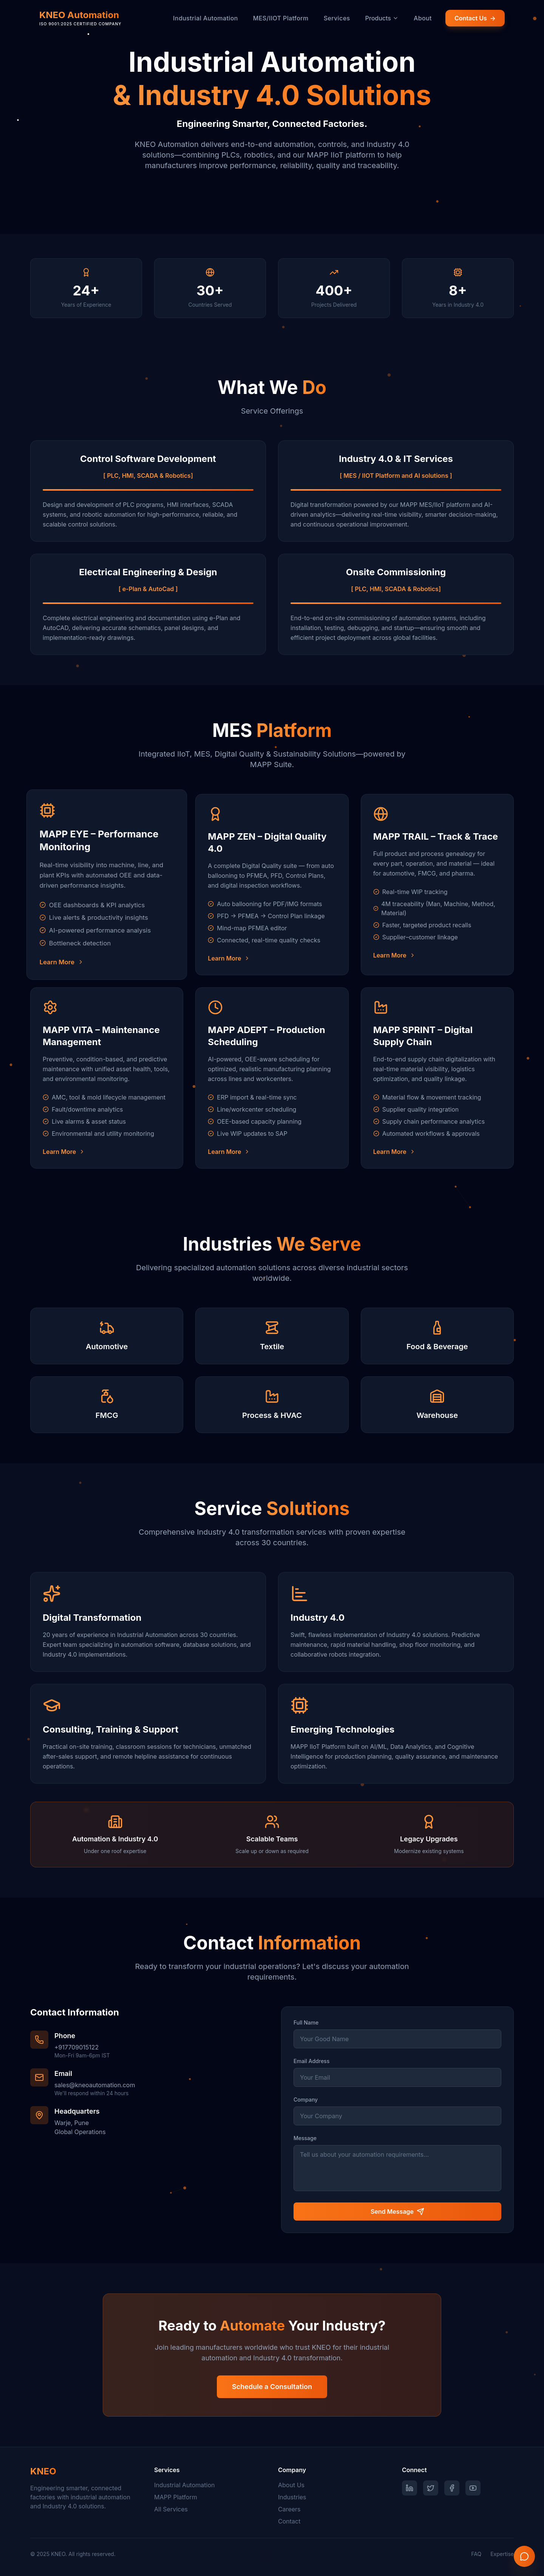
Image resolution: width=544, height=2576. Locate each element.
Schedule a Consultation (272, 2387)
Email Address (311, 2061)
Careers (289, 2509)
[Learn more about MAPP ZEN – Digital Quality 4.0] (272, 958)
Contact (289, 2521)
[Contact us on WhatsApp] (524, 2556)
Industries (292, 2497)
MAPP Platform (175, 2497)
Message (305, 2138)
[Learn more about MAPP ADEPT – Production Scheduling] (272, 1151)
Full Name (306, 2022)
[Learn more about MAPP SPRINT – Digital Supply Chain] (437, 1151)
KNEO (43, 2471)
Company (306, 2099)
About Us (291, 2485)
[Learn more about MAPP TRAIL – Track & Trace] (437, 955)
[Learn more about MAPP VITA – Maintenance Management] (107, 1151)
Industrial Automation (184, 2485)
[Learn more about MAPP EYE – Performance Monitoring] (107, 962)
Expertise (502, 2554)
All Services (171, 2509)
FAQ (476, 2554)
